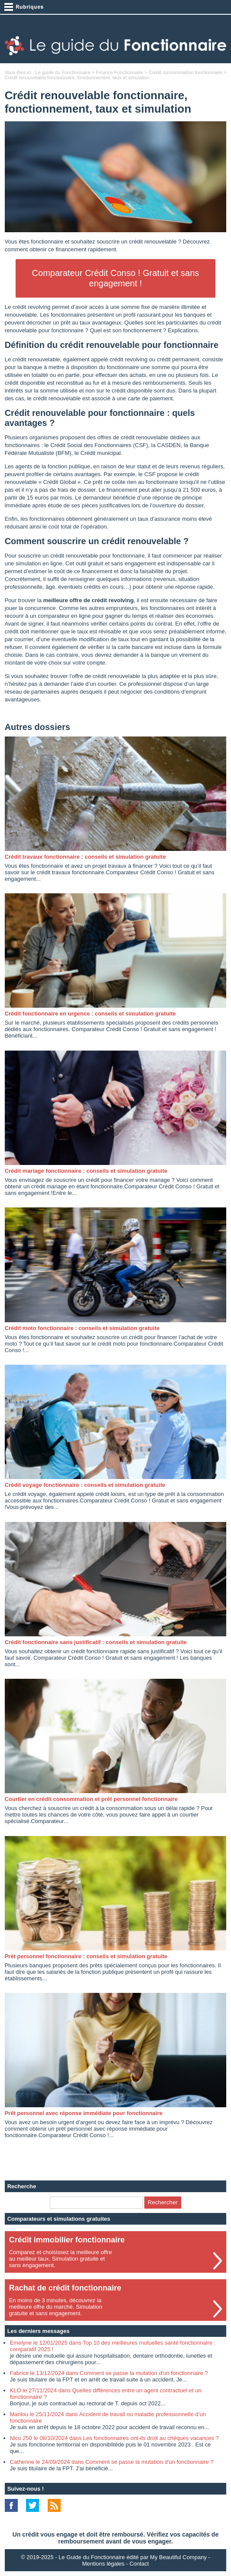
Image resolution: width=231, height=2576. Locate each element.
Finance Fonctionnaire (119, 72)
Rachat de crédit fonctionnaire (65, 2288)
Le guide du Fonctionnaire (63, 72)
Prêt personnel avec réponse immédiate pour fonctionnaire (84, 2113)
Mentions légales (103, 2563)
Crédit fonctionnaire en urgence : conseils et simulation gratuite (90, 1013)
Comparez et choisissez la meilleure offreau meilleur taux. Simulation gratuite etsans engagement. (60, 2258)
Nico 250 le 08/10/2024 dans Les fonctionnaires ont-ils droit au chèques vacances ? (114, 2438)
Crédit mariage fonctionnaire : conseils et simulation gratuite (86, 1171)
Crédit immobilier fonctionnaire (67, 2239)
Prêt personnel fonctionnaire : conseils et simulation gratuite (86, 1956)
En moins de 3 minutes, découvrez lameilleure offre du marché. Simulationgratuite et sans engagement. (55, 2306)
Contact (139, 2563)
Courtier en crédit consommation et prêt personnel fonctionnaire (91, 1799)
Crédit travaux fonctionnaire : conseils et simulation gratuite (85, 856)
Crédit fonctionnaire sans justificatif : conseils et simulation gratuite (96, 1642)
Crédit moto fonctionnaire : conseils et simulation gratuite (82, 1328)
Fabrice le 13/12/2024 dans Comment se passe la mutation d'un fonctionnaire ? (109, 2373)
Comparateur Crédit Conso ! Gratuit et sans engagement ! (115, 278)
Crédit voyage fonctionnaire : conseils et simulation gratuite (85, 1485)
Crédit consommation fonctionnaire (185, 72)
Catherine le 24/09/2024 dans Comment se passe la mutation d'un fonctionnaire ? (112, 2462)
